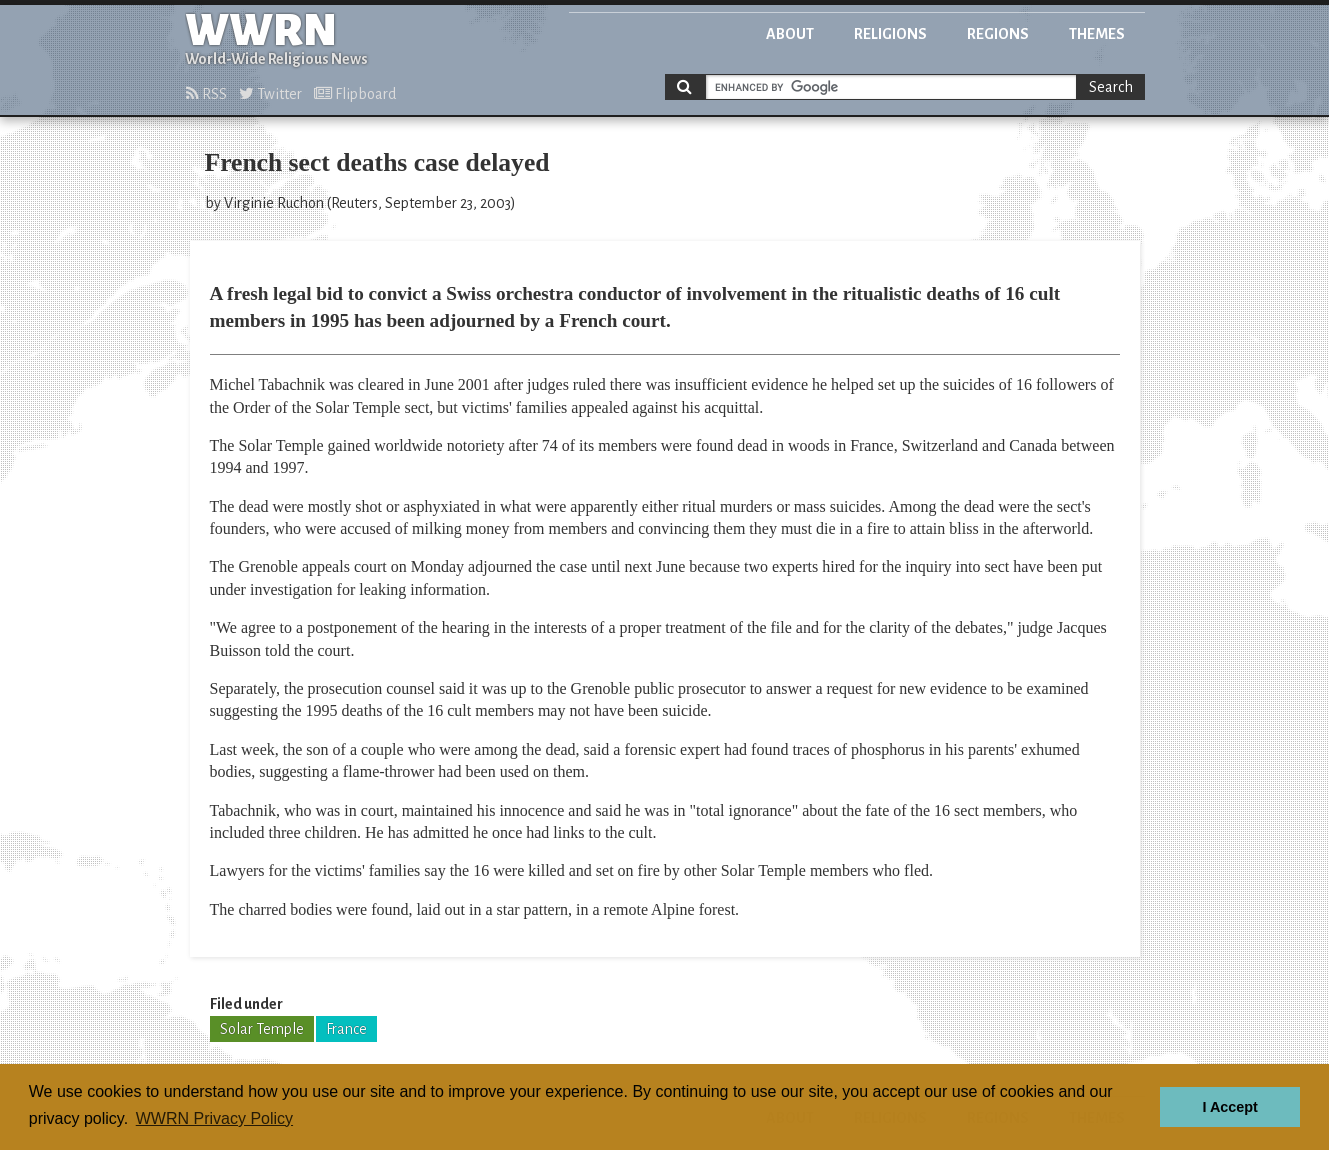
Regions (998, 34)
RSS (206, 94)
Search (1111, 87)
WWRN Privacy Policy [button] (214, 1118)
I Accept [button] (1229, 1107)
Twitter (270, 94)
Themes (1097, 34)
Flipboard (355, 94)
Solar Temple (262, 1029)
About (790, 34)
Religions (890, 34)
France (346, 1029)
